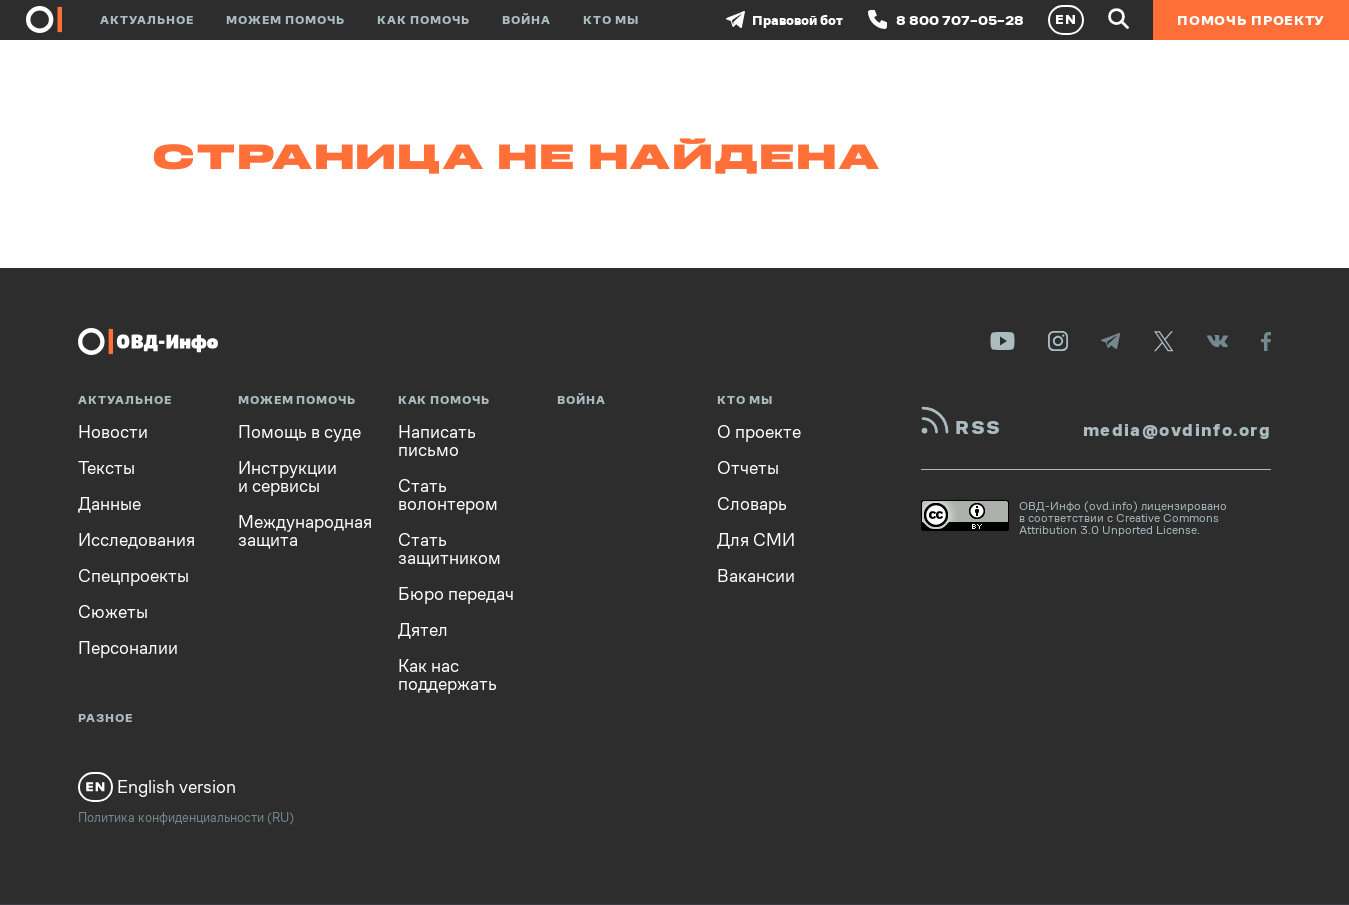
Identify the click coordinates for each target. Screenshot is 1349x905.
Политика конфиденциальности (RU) (186, 817)
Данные (109, 504)
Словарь (752, 504)
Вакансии (756, 576)
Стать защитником (449, 549)
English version (157, 787)
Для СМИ (756, 540)
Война (526, 20)
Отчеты (748, 468)
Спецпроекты (133, 576)
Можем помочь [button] (285, 20)
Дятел (423, 630)
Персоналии (128, 648)
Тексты (106, 468)
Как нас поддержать (447, 675)
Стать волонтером (448, 495)
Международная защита (305, 531)
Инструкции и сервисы (287, 477)
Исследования (136, 540)
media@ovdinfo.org (1177, 430)
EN (1066, 19)
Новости (113, 432)
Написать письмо (437, 441)
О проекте (759, 432)
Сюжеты (113, 612)
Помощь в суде (299, 432)
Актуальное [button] (147, 20)
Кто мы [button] (611, 20)
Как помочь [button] (423, 20)
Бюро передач (456, 594)
